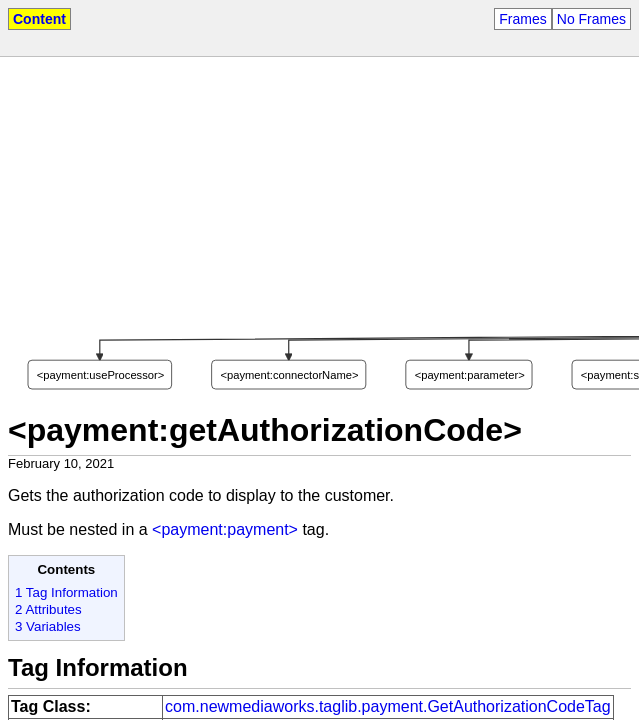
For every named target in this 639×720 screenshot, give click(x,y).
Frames (522, 19)
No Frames (591, 19)
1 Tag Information (66, 592)
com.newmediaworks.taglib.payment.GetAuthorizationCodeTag (388, 706)
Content (39, 19)
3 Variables (48, 626)
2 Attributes (48, 609)
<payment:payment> (225, 529)
